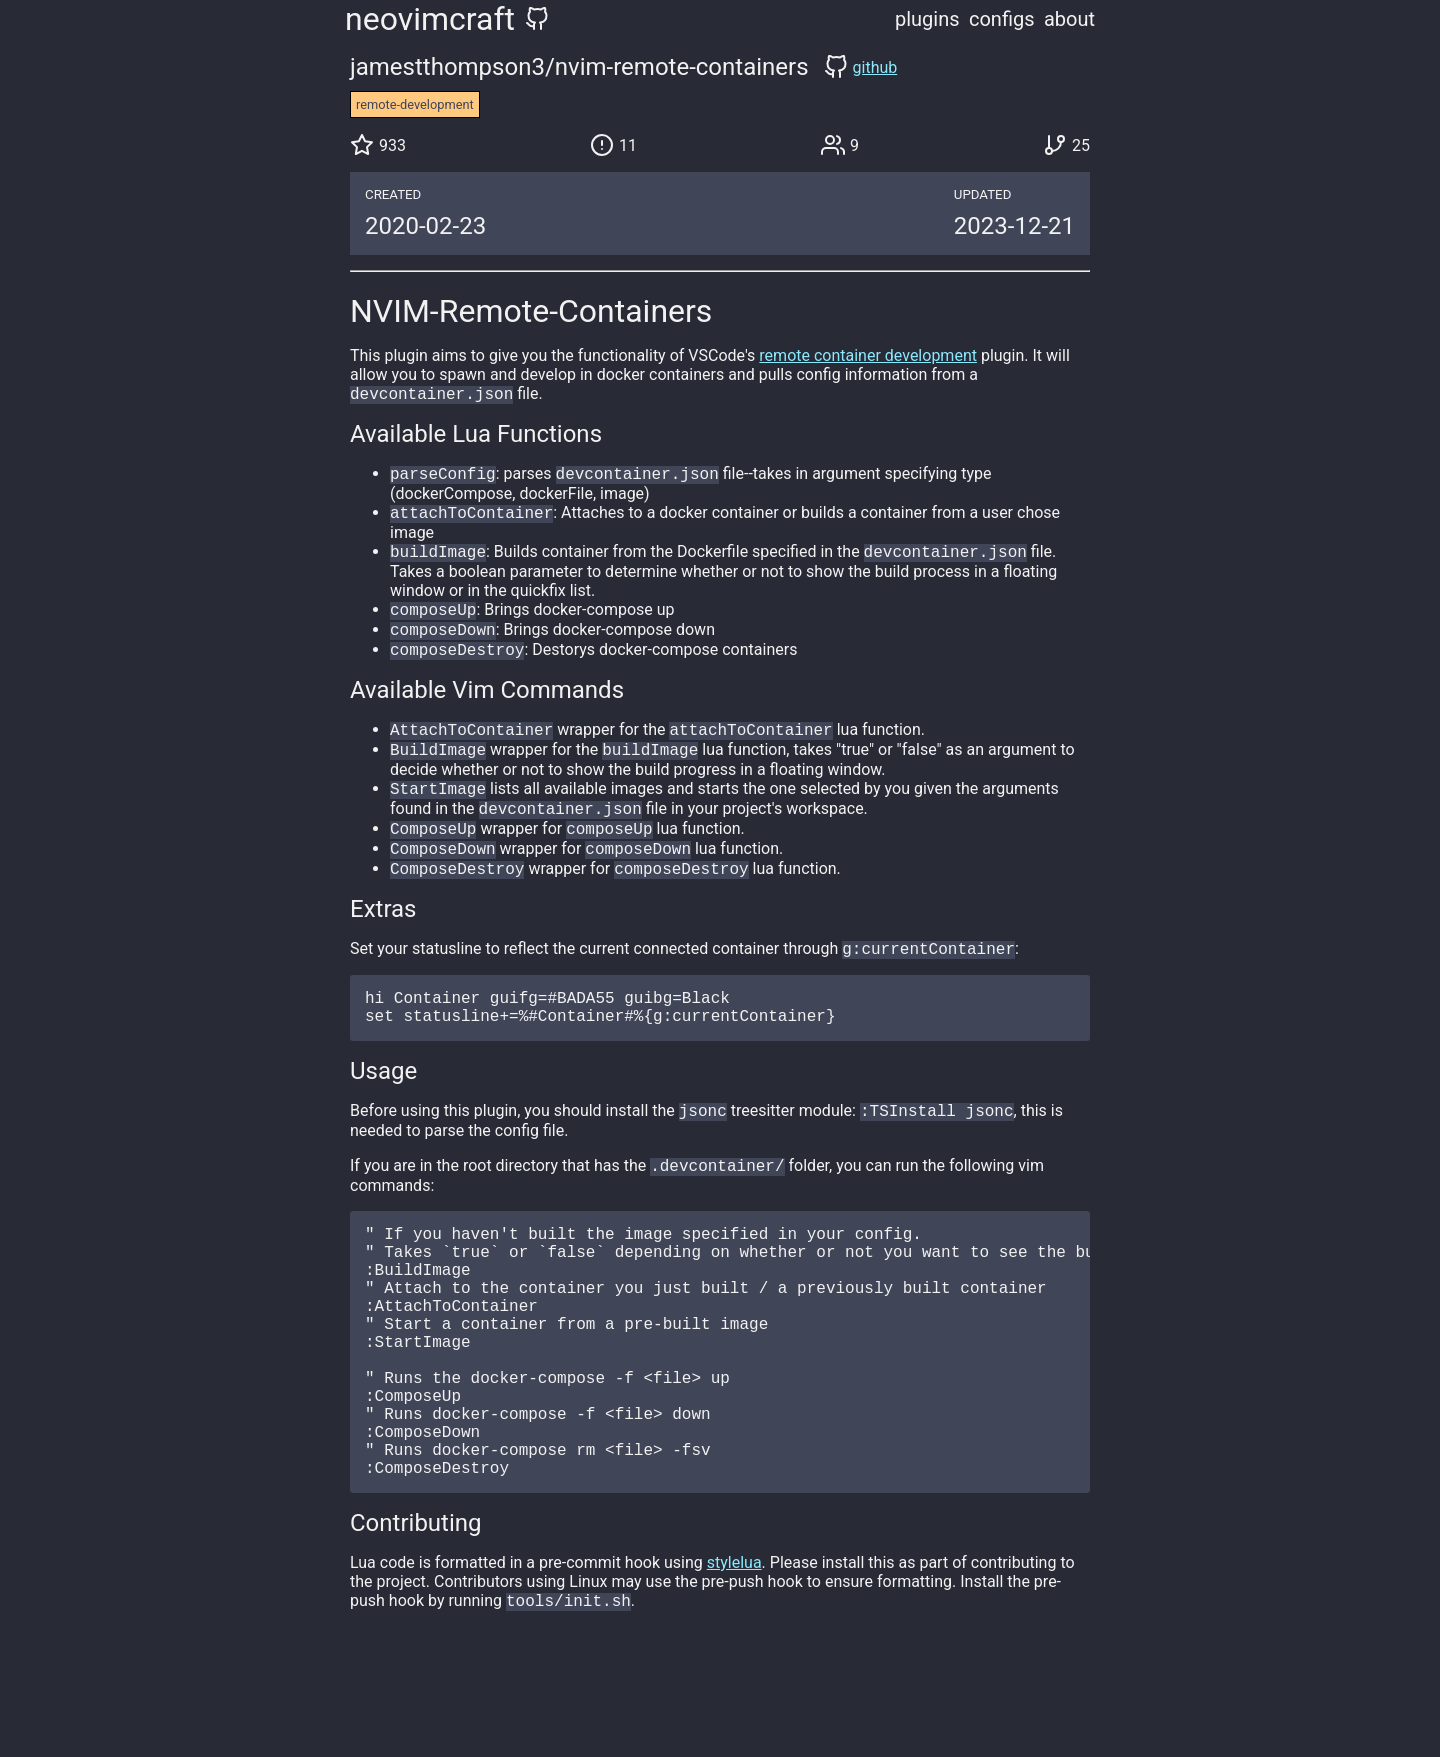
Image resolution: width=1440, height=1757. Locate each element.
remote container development (868, 355)
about (1069, 19)
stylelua (734, 1660)
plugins (927, 19)
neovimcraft (430, 19)
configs (1002, 19)
